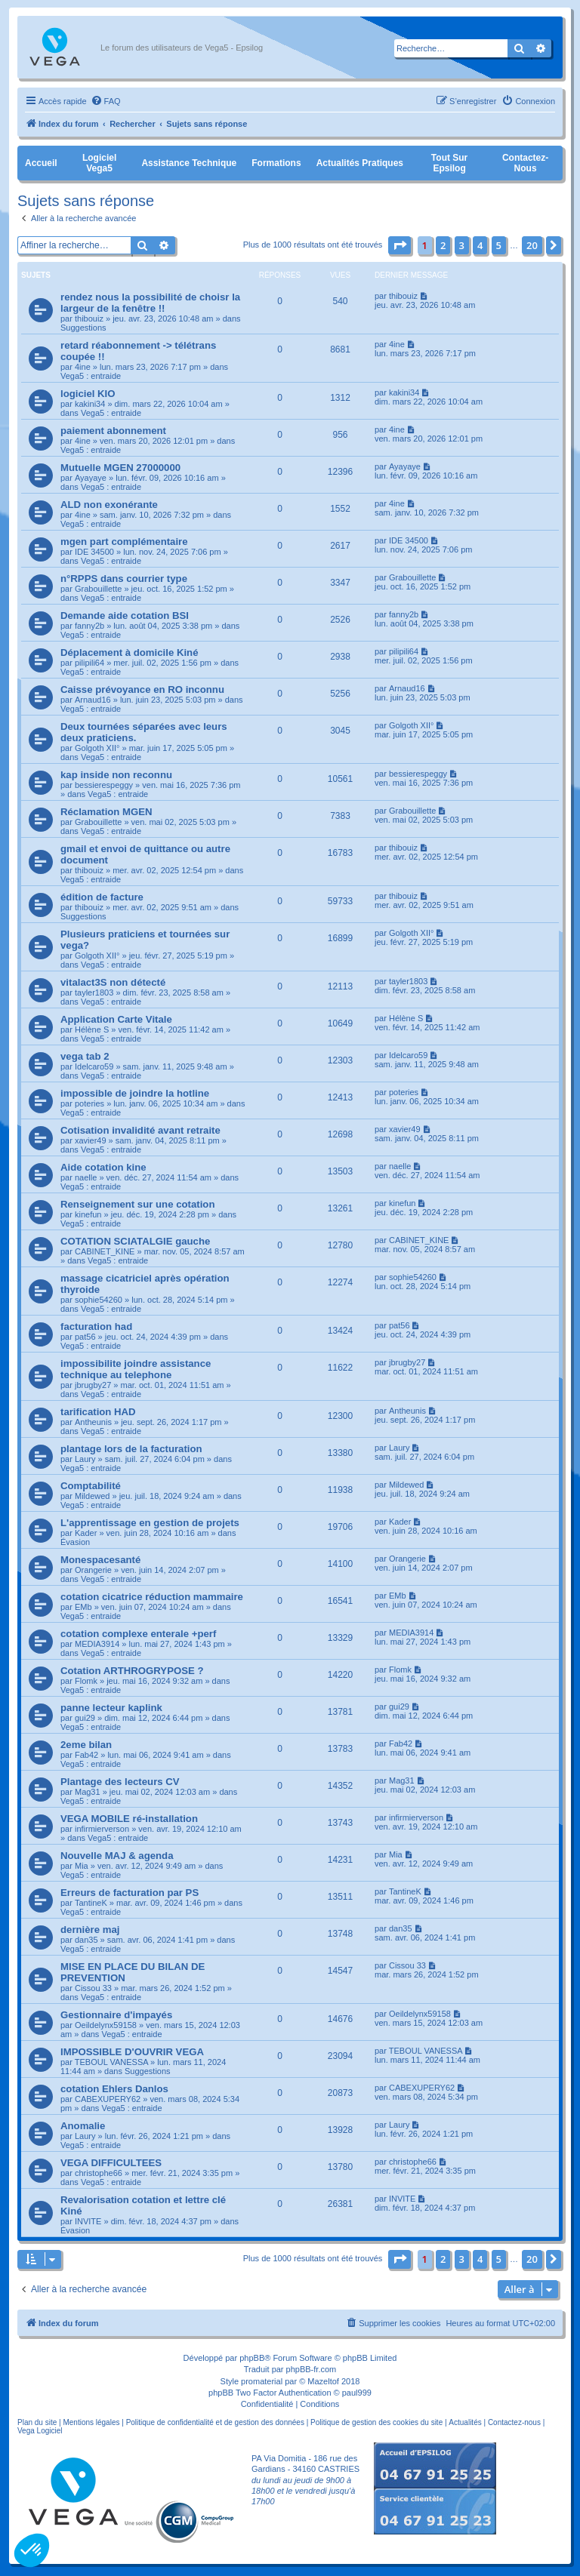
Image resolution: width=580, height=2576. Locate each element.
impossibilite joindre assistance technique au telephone (135, 1369)
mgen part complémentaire (124, 541)
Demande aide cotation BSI (124, 615)
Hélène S (92, 1029)
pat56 (85, 1336)
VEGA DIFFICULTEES (111, 2162)
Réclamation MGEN (106, 811)
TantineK (91, 1902)
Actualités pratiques (359, 163)
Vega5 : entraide (90, 375)
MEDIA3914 (97, 1643)
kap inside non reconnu (116, 774)
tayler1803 (94, 992)
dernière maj (89, 1929)
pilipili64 (89, 662)
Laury (85, 1458)
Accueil (41, 163)
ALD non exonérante (109, 504)
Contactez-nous (525, 163)
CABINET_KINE (104, 1251)
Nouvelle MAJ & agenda (117, 1855)
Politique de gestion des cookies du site (376, 2422)
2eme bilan (86, 1744)
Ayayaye (90, 477)
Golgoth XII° (97, 747)
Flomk (86, 1680)
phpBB (251, 2357)
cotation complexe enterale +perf (138, 1633)
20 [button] (532, 245)
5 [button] (498, 245)
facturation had (96, 1326)
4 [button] (480, 245)
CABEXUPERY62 (107, 2099)
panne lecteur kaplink (111, 1707)
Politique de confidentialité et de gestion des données (215, 2422)
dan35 (86, 1939)
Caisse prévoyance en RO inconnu (142, 689)
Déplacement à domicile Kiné (129, 652)
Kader (86, 1532)
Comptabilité (90, 1485)
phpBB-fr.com (311, 2369)
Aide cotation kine (103, 1167)
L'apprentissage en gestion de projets (149, 1522)
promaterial (261, 2381)
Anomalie (82, 2125)
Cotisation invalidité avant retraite (140, 1130)
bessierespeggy (104, 784)
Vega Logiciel (40, 2431)
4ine (83, 366)
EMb (83, 1606)
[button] (399, 245)
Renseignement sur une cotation (137, 1204)
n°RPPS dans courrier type (123, 578)
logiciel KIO (88, 393)
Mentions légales (91, 2422)
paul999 (357, 2392)
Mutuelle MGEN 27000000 (120, 467)
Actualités (465, 2422)
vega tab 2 (85, 1056)
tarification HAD (98, 1411)
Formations (276, 163)
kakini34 (90, 403)
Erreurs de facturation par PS (129, 1892)
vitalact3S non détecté (112, 982)
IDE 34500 (94, 551)
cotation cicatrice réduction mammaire (151, 1596)
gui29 (85, 1717)
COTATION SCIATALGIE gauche (135, 1241)
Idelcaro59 (94, 1066)
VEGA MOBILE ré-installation (129, 1818)
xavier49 (90, 1140)
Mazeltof (323, 2381)
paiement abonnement (113, 430)
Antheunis (93, 1421)
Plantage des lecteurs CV (120, 1781)
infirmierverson (102, 1828)
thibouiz (89, 318)
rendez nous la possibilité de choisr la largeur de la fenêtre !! (150, 302)
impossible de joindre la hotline (134, 1093)
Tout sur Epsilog (449, 163)
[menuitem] (106, 101)
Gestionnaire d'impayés (116, 2014)
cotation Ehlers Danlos (114, 2088)
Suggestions (83, 327)
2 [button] (443, 245)
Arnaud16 (93, 699)
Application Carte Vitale (116, 1019)
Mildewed (92, 1495)
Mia (81, 1865)
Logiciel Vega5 (99, 163)
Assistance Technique (188, 163)
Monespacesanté (100, 1559)
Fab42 (86, 1754)
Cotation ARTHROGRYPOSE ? (132, 1670)
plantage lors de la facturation (131, 1448)
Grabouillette (98, 588)
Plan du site (37, 2422)
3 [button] (461, 245)
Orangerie (93, 1569)
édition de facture (101, 897)
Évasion (75, 1542)
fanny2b (89, 625)
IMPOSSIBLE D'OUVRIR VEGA (132, 2051)
